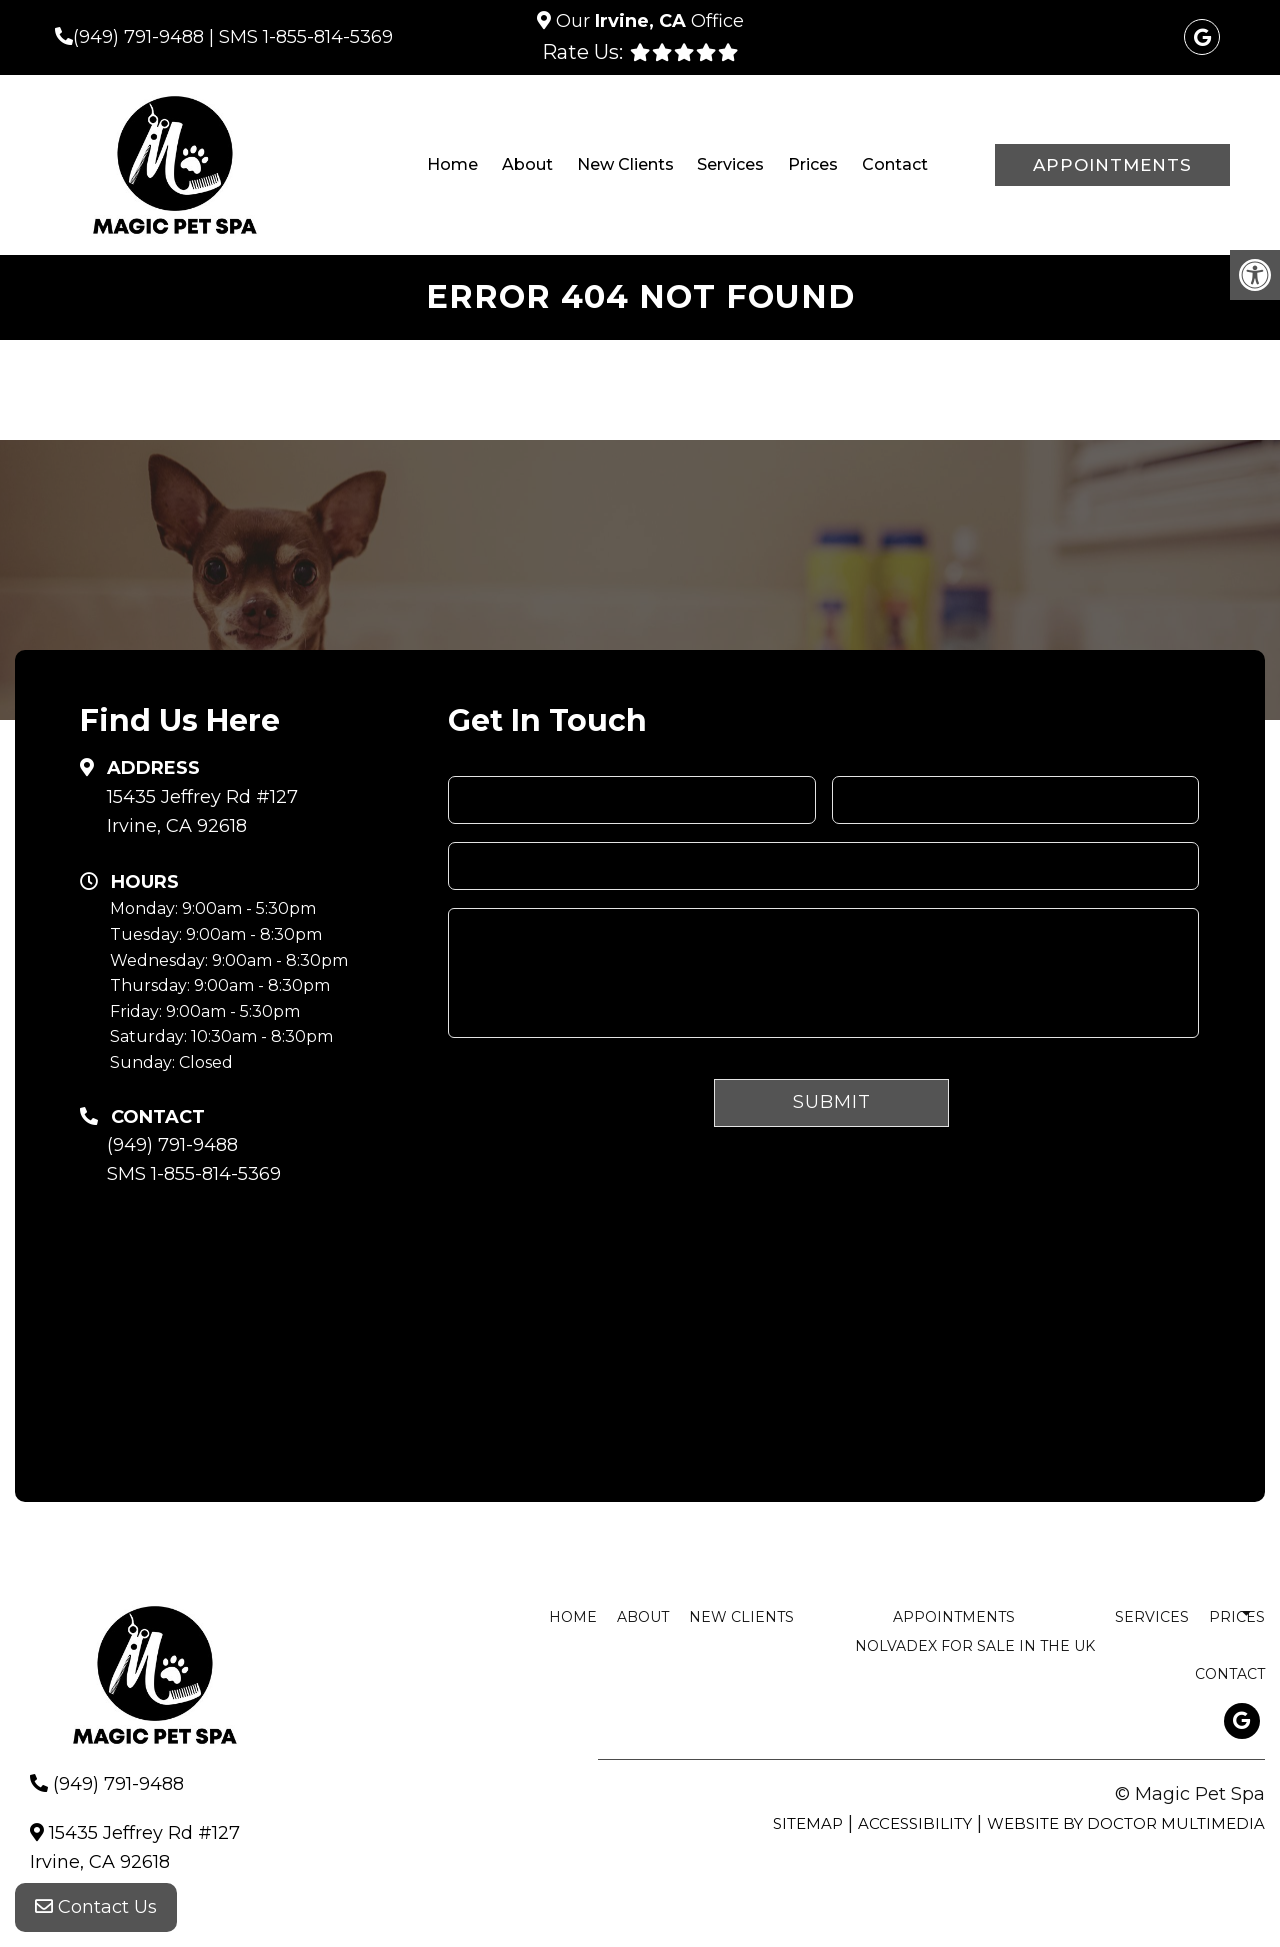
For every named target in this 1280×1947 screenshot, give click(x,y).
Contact (895, 164)
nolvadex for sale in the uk (975, 1646)
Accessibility (915, 1823)
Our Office (647, 21)
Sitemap (808, 1823)
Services (730, 164)
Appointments (1112, 165)
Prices (813, 164)
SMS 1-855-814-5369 (306, 37)
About (527, 164)
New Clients (625, 164)
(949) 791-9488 (138, 37)
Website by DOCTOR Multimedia (1126, 1823)
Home (452, 164)
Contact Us (96, 1907)
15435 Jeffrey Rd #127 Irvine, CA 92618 (202, 811)
